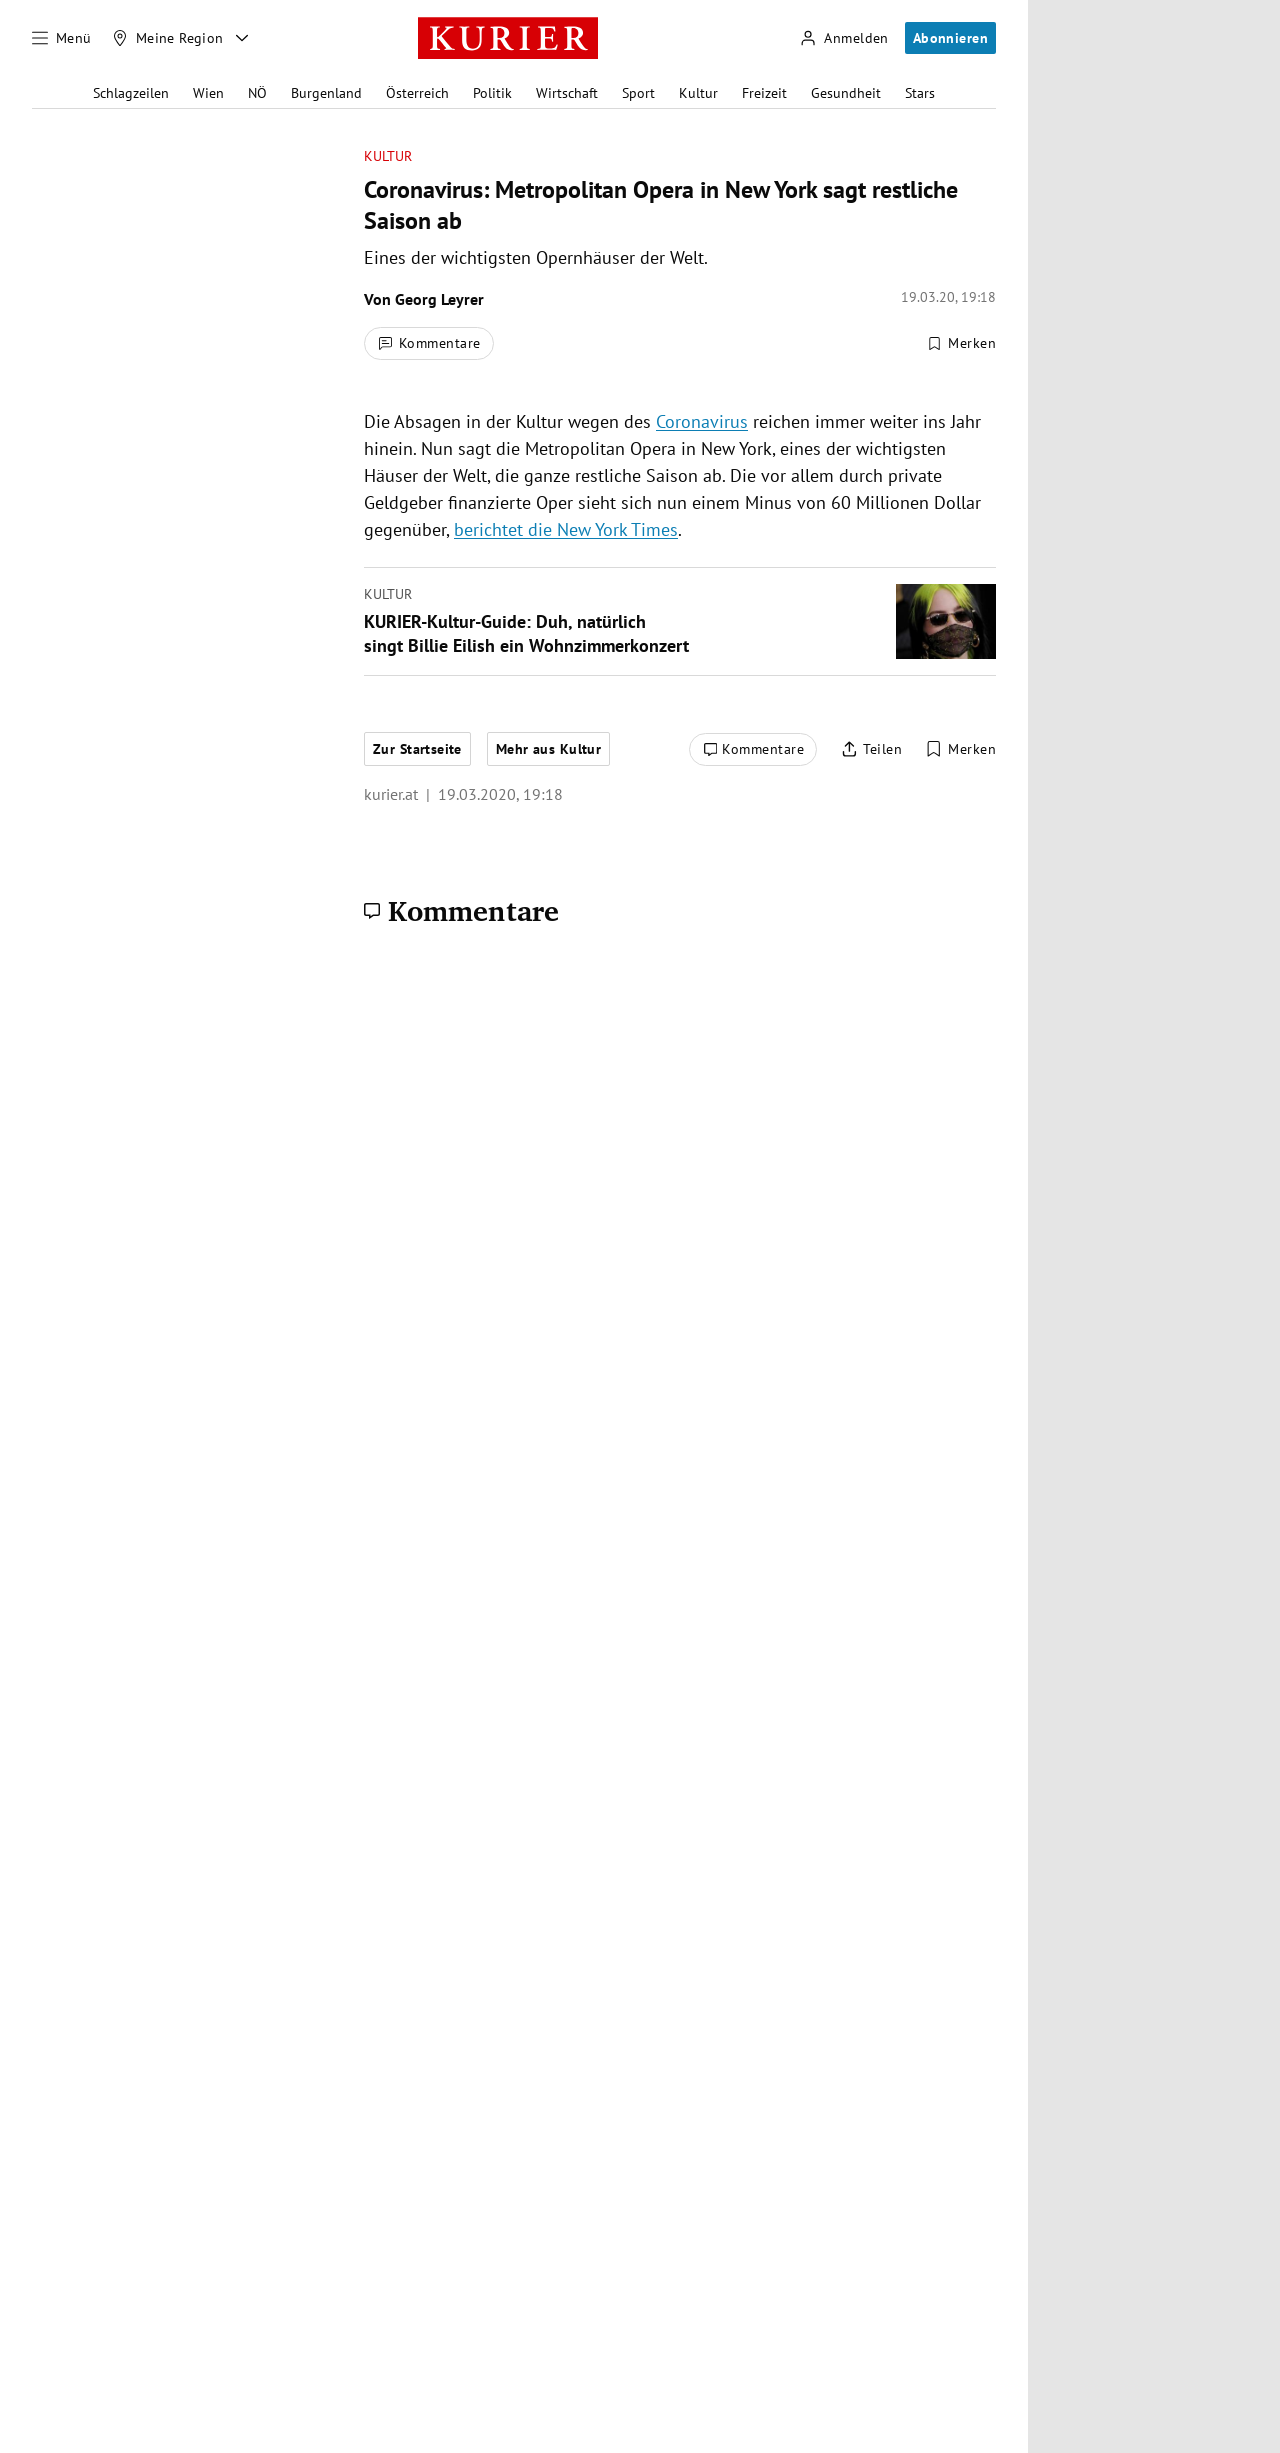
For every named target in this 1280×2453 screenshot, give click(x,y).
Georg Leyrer (439, 299)
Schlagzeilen (131, 93)
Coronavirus (702, 421)
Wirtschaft (567, 93)
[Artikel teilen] (871, 750)
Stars (920, 93)
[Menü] (62, 38)
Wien (208, 93)
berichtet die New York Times (566, 529)
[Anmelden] (844, 38)
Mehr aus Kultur (548, 749)
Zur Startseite (417, 749)
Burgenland (326, 93)
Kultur (698, 93)
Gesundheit (846, 93)
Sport (638, 93)
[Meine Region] (168, 38)
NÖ (257, 93)
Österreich (417, 93)
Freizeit (764, 93)
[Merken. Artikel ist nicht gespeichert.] (961, 344)
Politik (492, 93)
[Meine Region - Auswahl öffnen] (242, 38)
